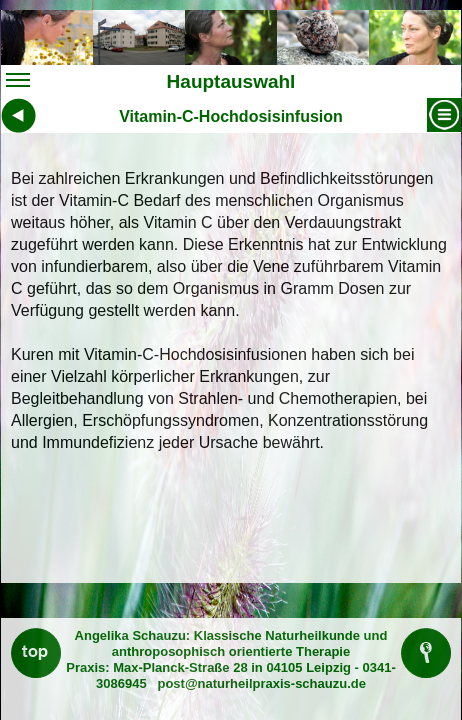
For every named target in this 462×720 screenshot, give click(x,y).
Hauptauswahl (150, 83)
